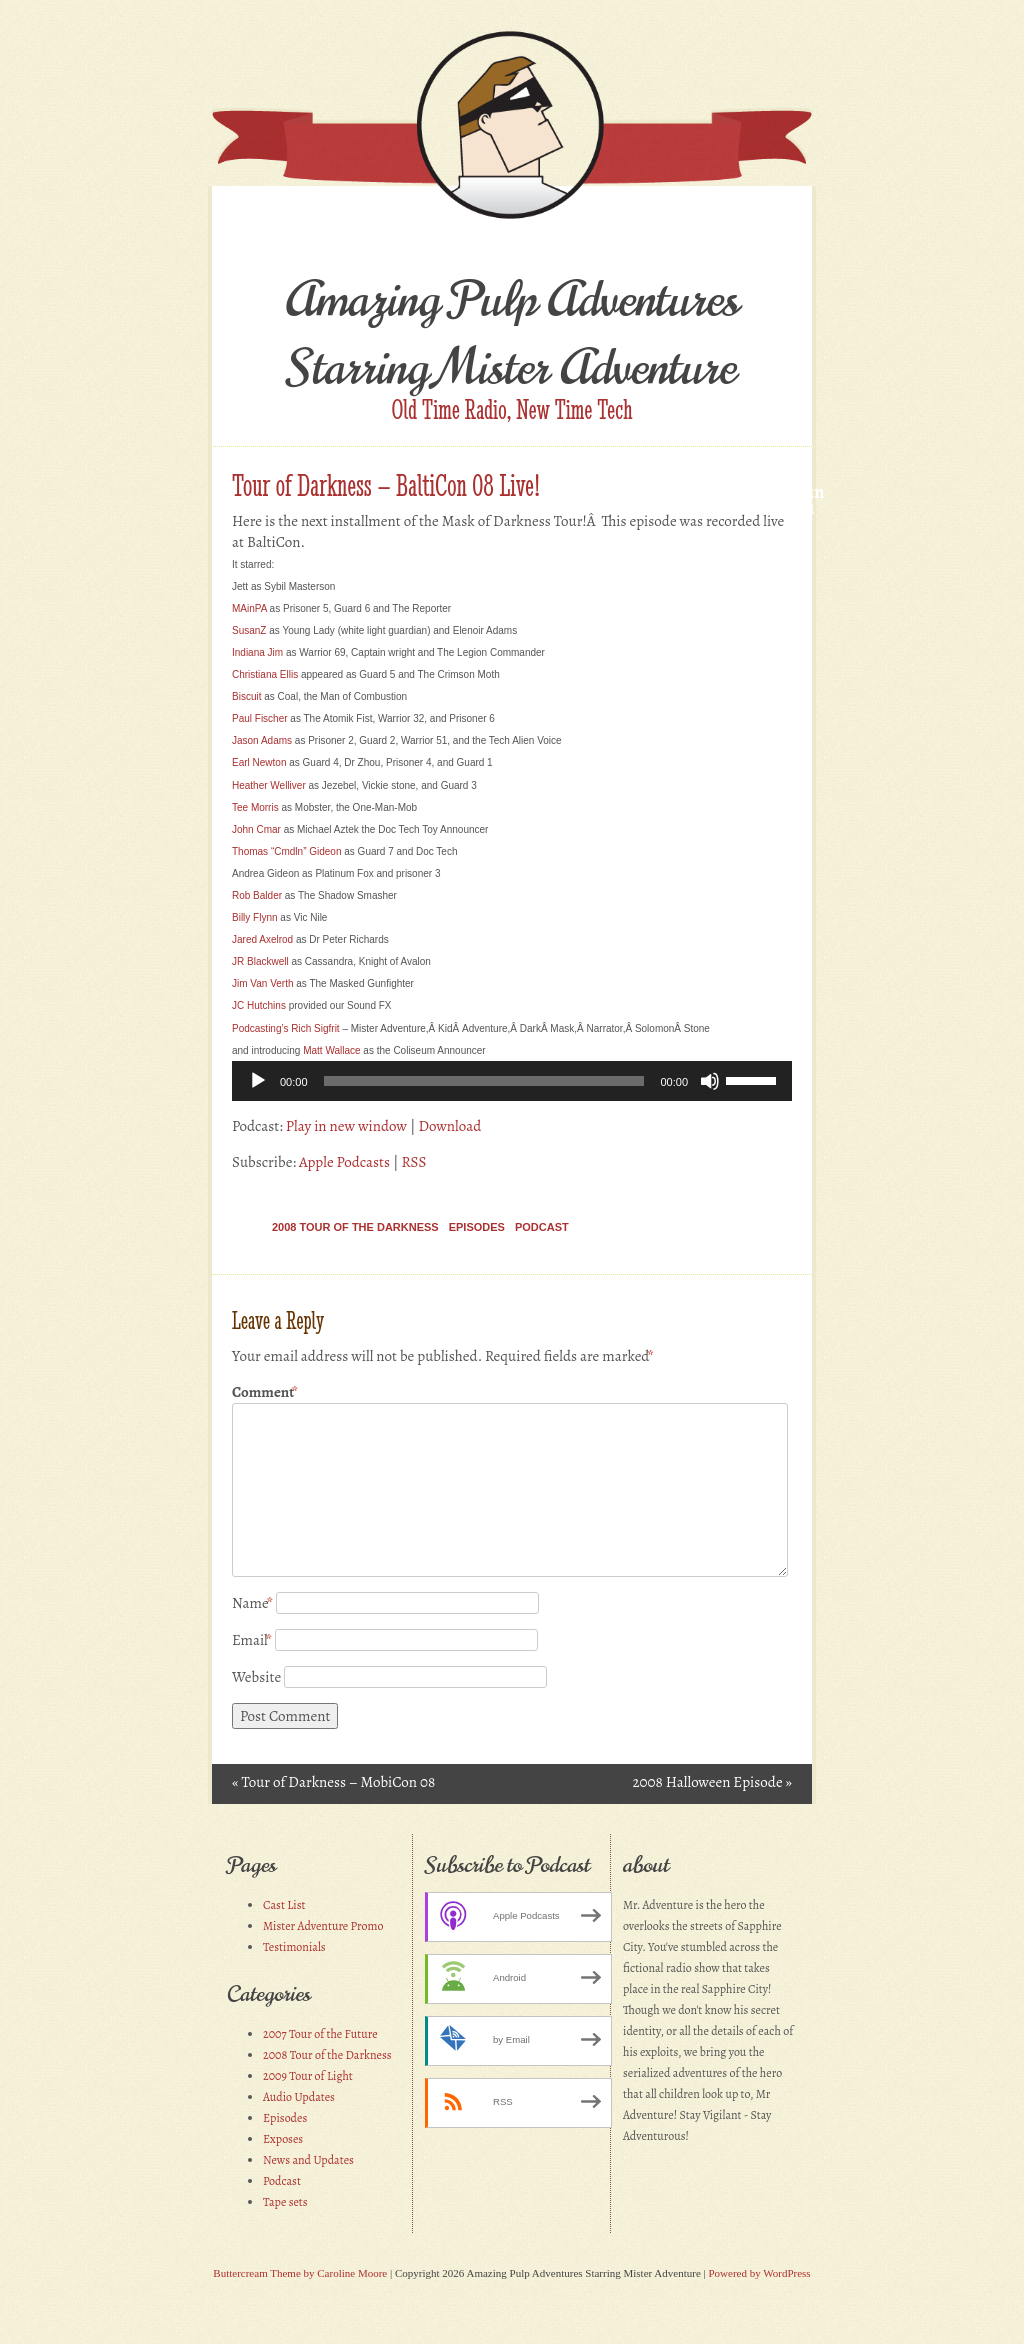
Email (252, 1640)
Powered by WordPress (759, 2273)
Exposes (283, 2139)
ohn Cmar (256, 829)
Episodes (477, 1227)
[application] (512, 1081)
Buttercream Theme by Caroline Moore (300, 2273)
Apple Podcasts (344, 1162)
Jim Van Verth (263, 983)
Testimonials (294, 1947)
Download (449, 1126)
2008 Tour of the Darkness (355, 1227)
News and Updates (308, 2160)
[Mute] (710, 1081)
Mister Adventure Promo (323, 1926)
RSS (413, 1162)
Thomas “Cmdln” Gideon (286, 851)
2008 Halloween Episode (712, 1782)
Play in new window (346, 1126)
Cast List (284, 1905)
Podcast (542, 1227)
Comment (265, 1392)
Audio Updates (299, 2097)
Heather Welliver (269, 785)
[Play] (258, 1081)
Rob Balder (257, 895)
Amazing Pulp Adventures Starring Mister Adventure (512, 334)
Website (256, 1677)
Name (252, 1603)
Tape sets (285, 2202)
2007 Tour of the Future (320, 2034)
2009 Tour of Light (308, 2076)
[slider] (484, 1081)
